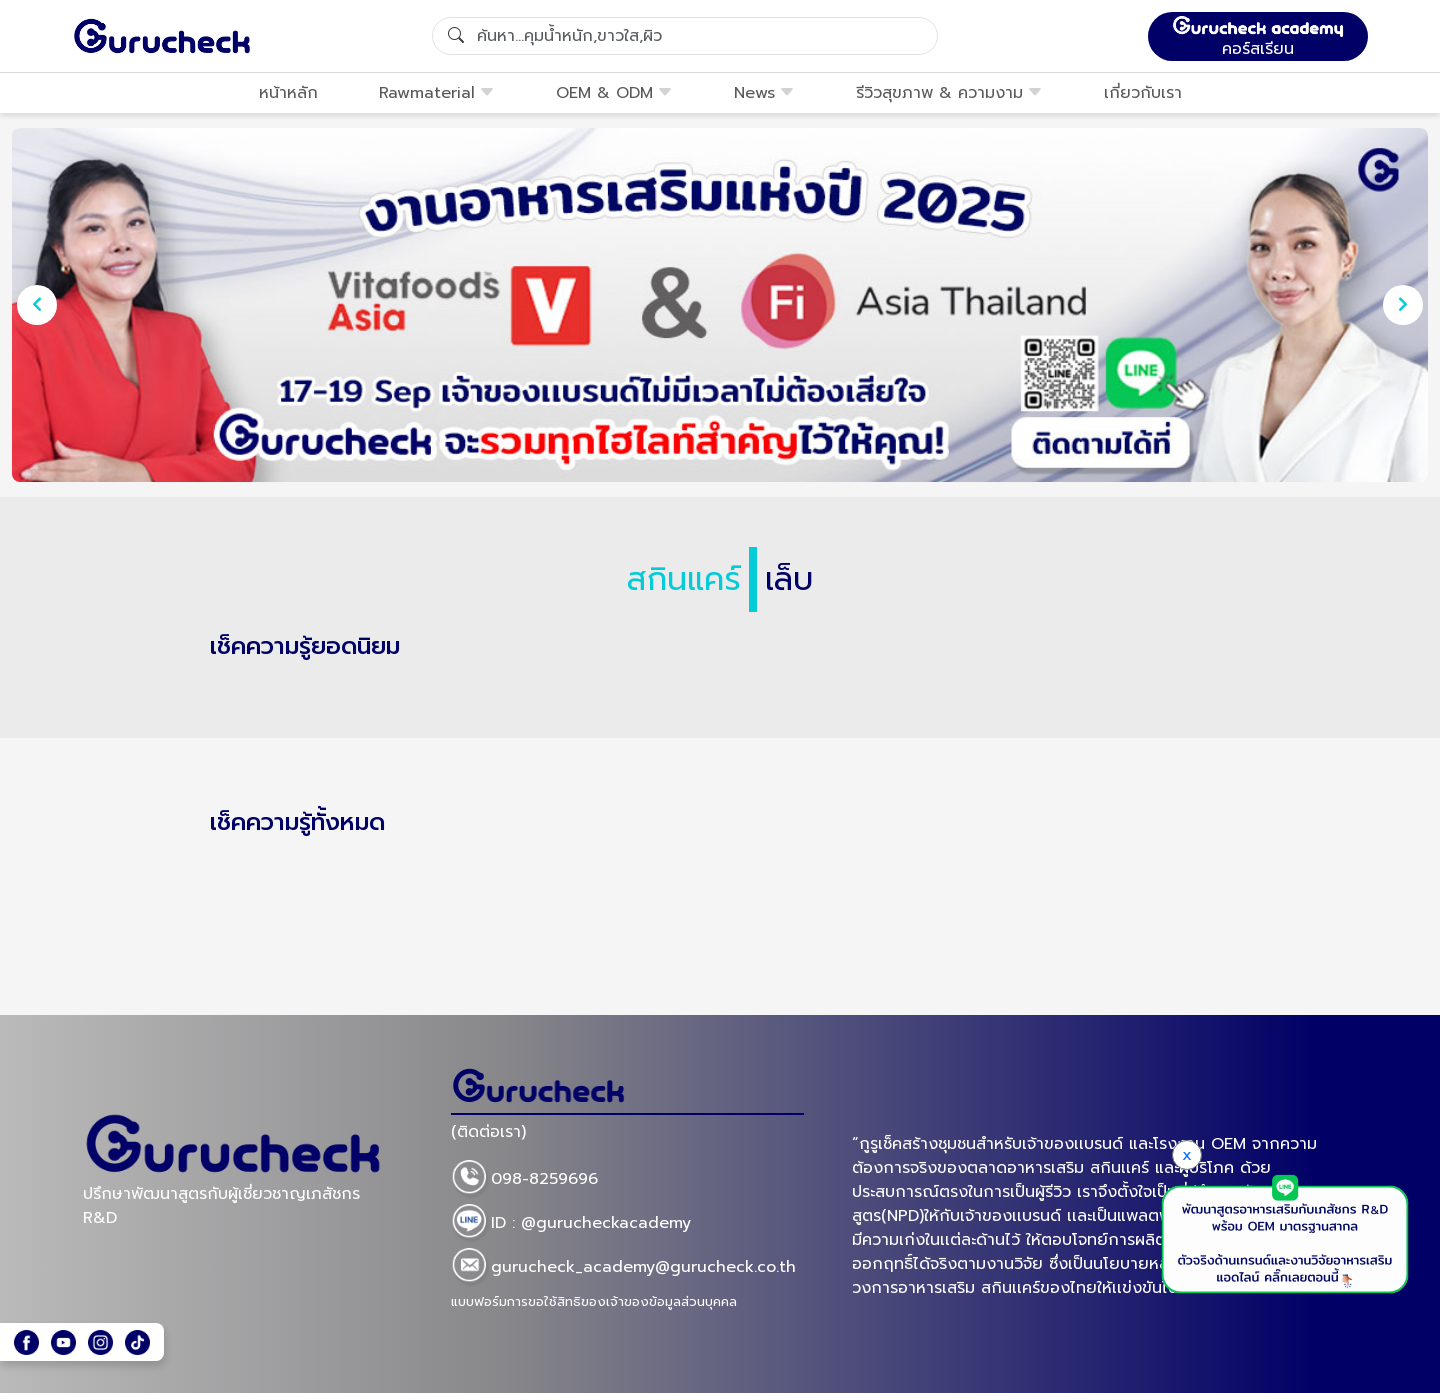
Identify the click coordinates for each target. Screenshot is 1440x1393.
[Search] (684, 36)
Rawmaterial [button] (437, 93)
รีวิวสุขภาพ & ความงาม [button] (949, 93)
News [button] (764, 93)
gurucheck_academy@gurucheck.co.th (623, 1268)
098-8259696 (524, 1180)
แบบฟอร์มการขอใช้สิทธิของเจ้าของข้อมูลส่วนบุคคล (594, 1301)
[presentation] (37, 305)
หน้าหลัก (288, 93)
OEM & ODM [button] (614, 93)
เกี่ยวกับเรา (1143, 93)
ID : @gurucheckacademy (571, 1224)
